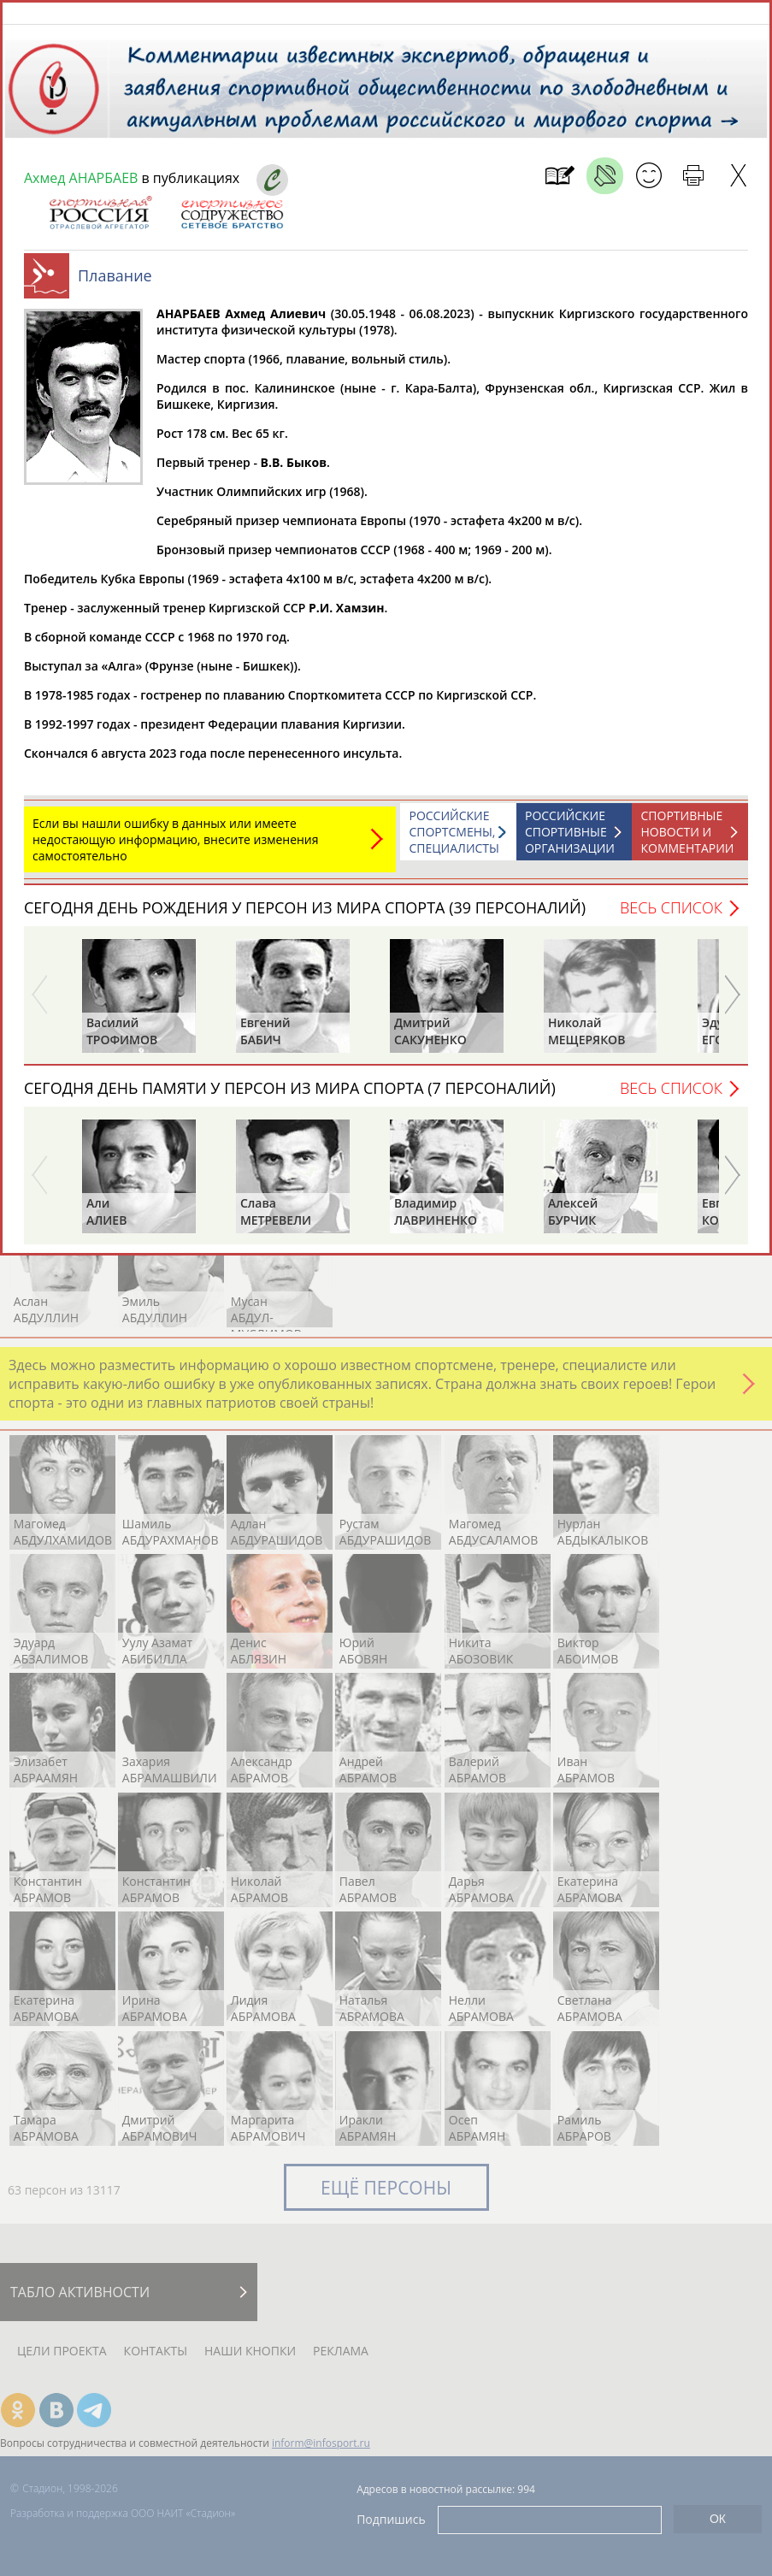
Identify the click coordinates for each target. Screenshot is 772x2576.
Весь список (671, 916)
